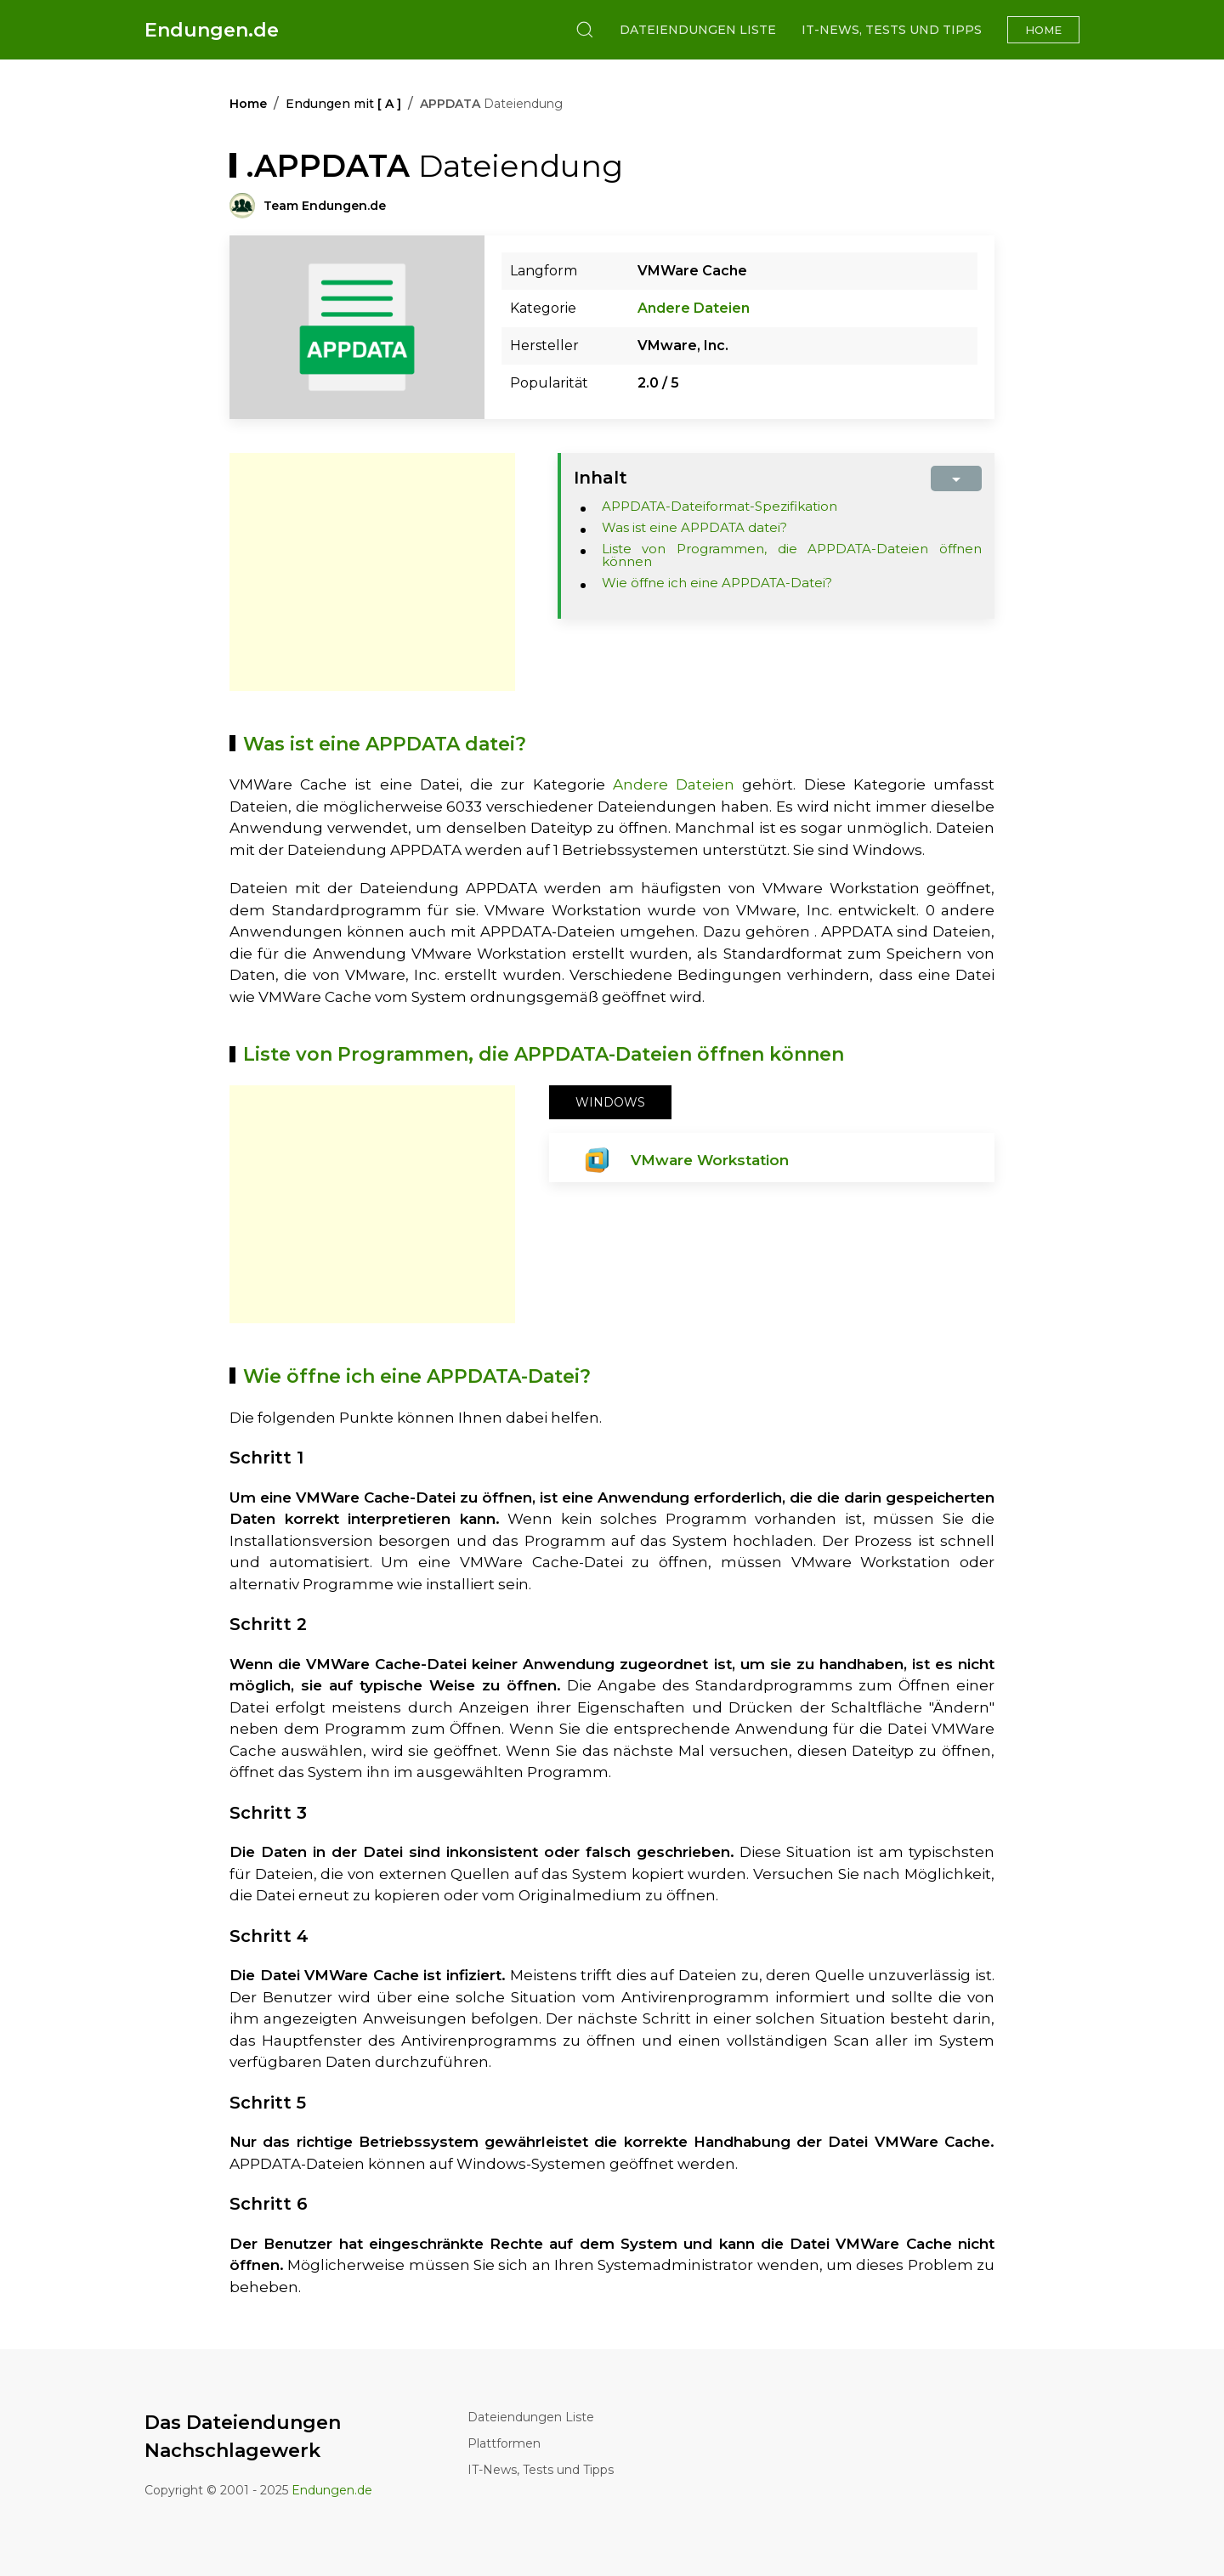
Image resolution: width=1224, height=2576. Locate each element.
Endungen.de (211, 30)
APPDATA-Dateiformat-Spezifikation (719, 506)
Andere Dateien (694, 308)
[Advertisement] (372, 572)
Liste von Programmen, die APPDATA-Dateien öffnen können (792, 555)
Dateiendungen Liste (698, 29)
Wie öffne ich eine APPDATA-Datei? (717, 583)
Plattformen (504, 2443)
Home (1043, 30)
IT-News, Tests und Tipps (892, 29)
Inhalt (600, 477)
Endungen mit (343, 103)
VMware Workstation (710, 1160)
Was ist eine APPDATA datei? (694, 527)
